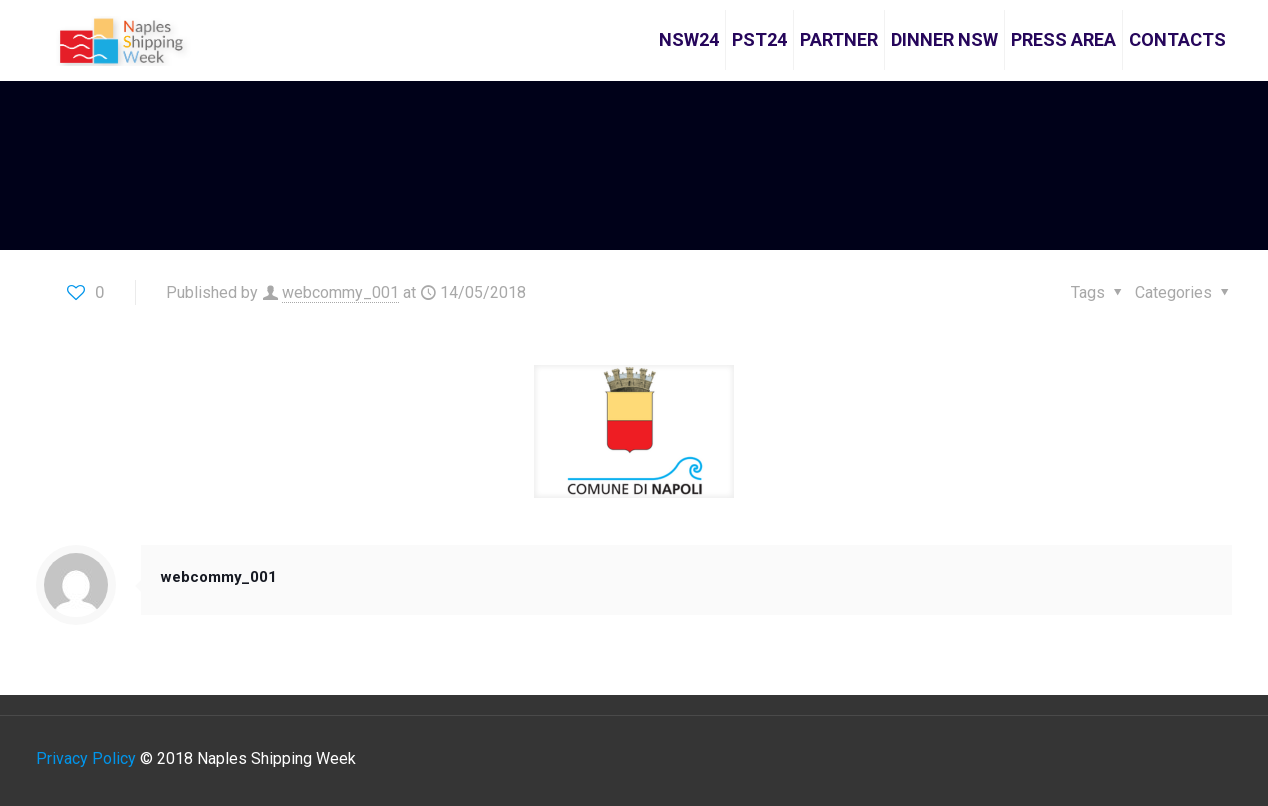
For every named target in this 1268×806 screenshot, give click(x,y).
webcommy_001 (340, 292)
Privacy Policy (86, 758)
